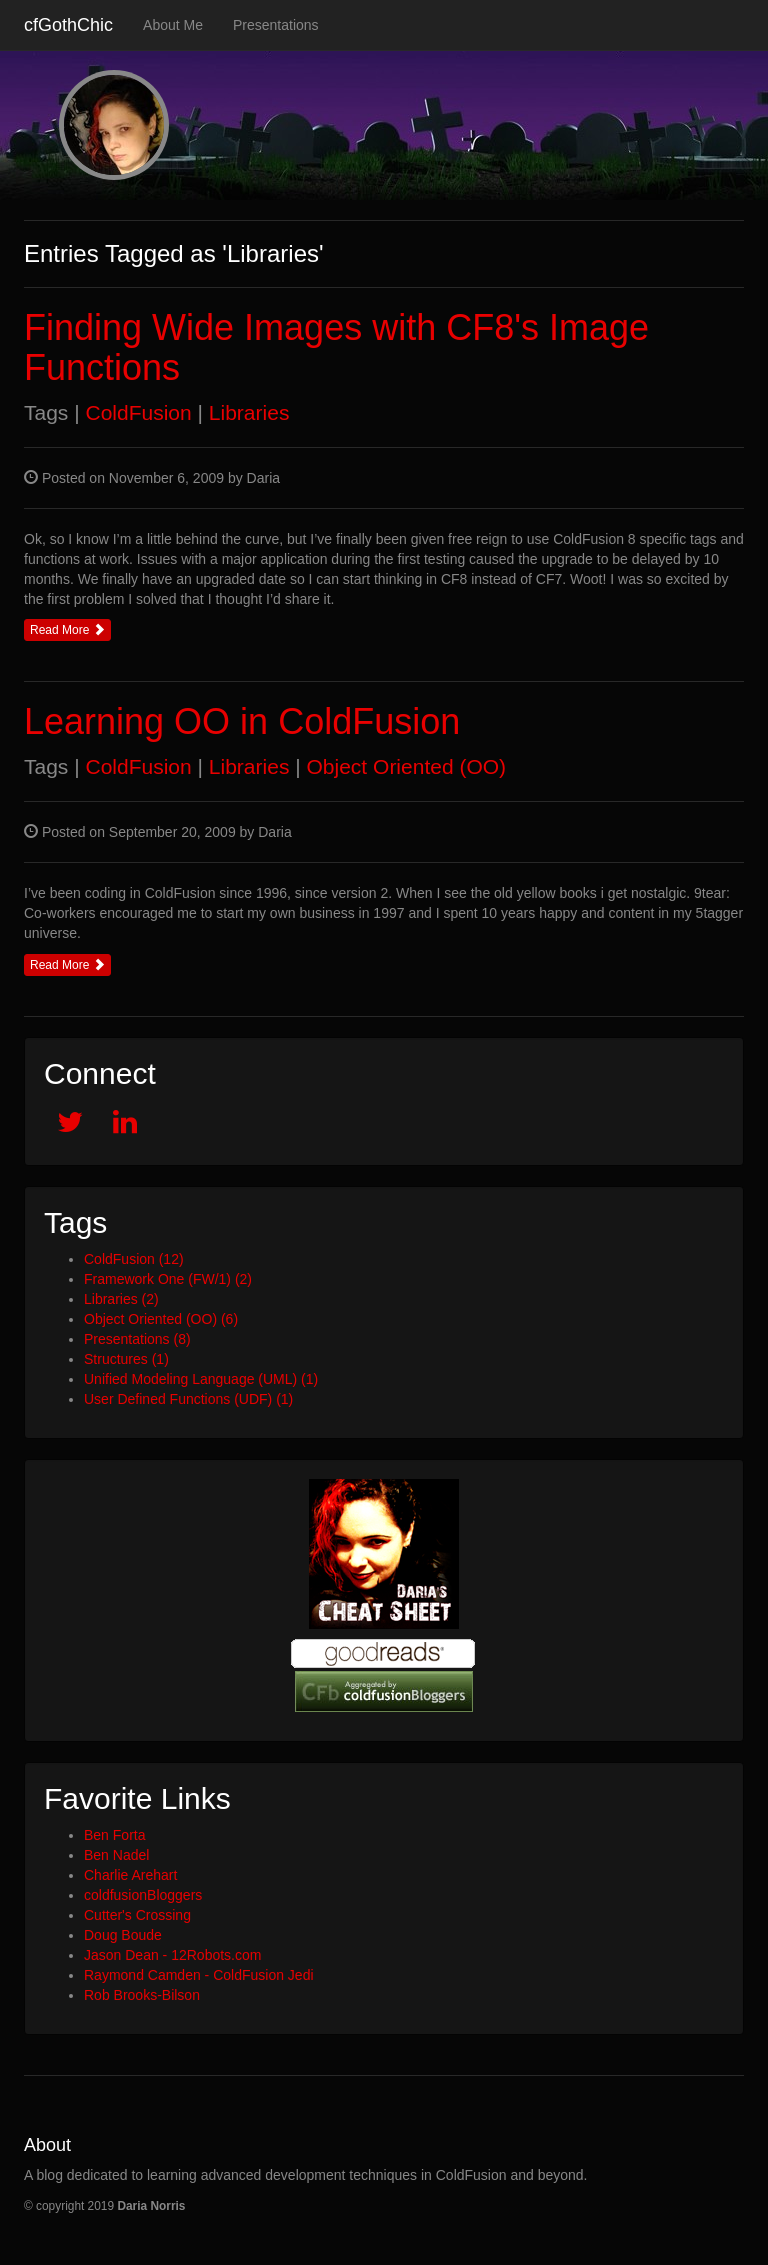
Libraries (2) (121, 1299)
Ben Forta (114, 1835)
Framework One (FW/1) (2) (168, 1279)
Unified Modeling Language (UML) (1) (201, 1379)
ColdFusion (138, 412)
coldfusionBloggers (143, 1895)
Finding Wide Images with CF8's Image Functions (336, 347)
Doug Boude (123, 1935)
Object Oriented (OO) (407, 766)
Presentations (276, 25)
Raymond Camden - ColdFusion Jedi (199, 1975)
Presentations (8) (137, 1339)
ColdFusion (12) (134, 1259)
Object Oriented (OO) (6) (161, 1319)
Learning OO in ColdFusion (242, 721)
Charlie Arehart (130, 1875)
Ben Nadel (116, 1855)
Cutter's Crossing (137, 1915)
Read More (67, 630)
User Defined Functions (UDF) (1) (188, 1399)
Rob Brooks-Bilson (142, 1995)
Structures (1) (126, 1359)
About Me (173, 25)
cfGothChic (68, 25)
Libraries (249, 412)
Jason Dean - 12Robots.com (172, 1955)
